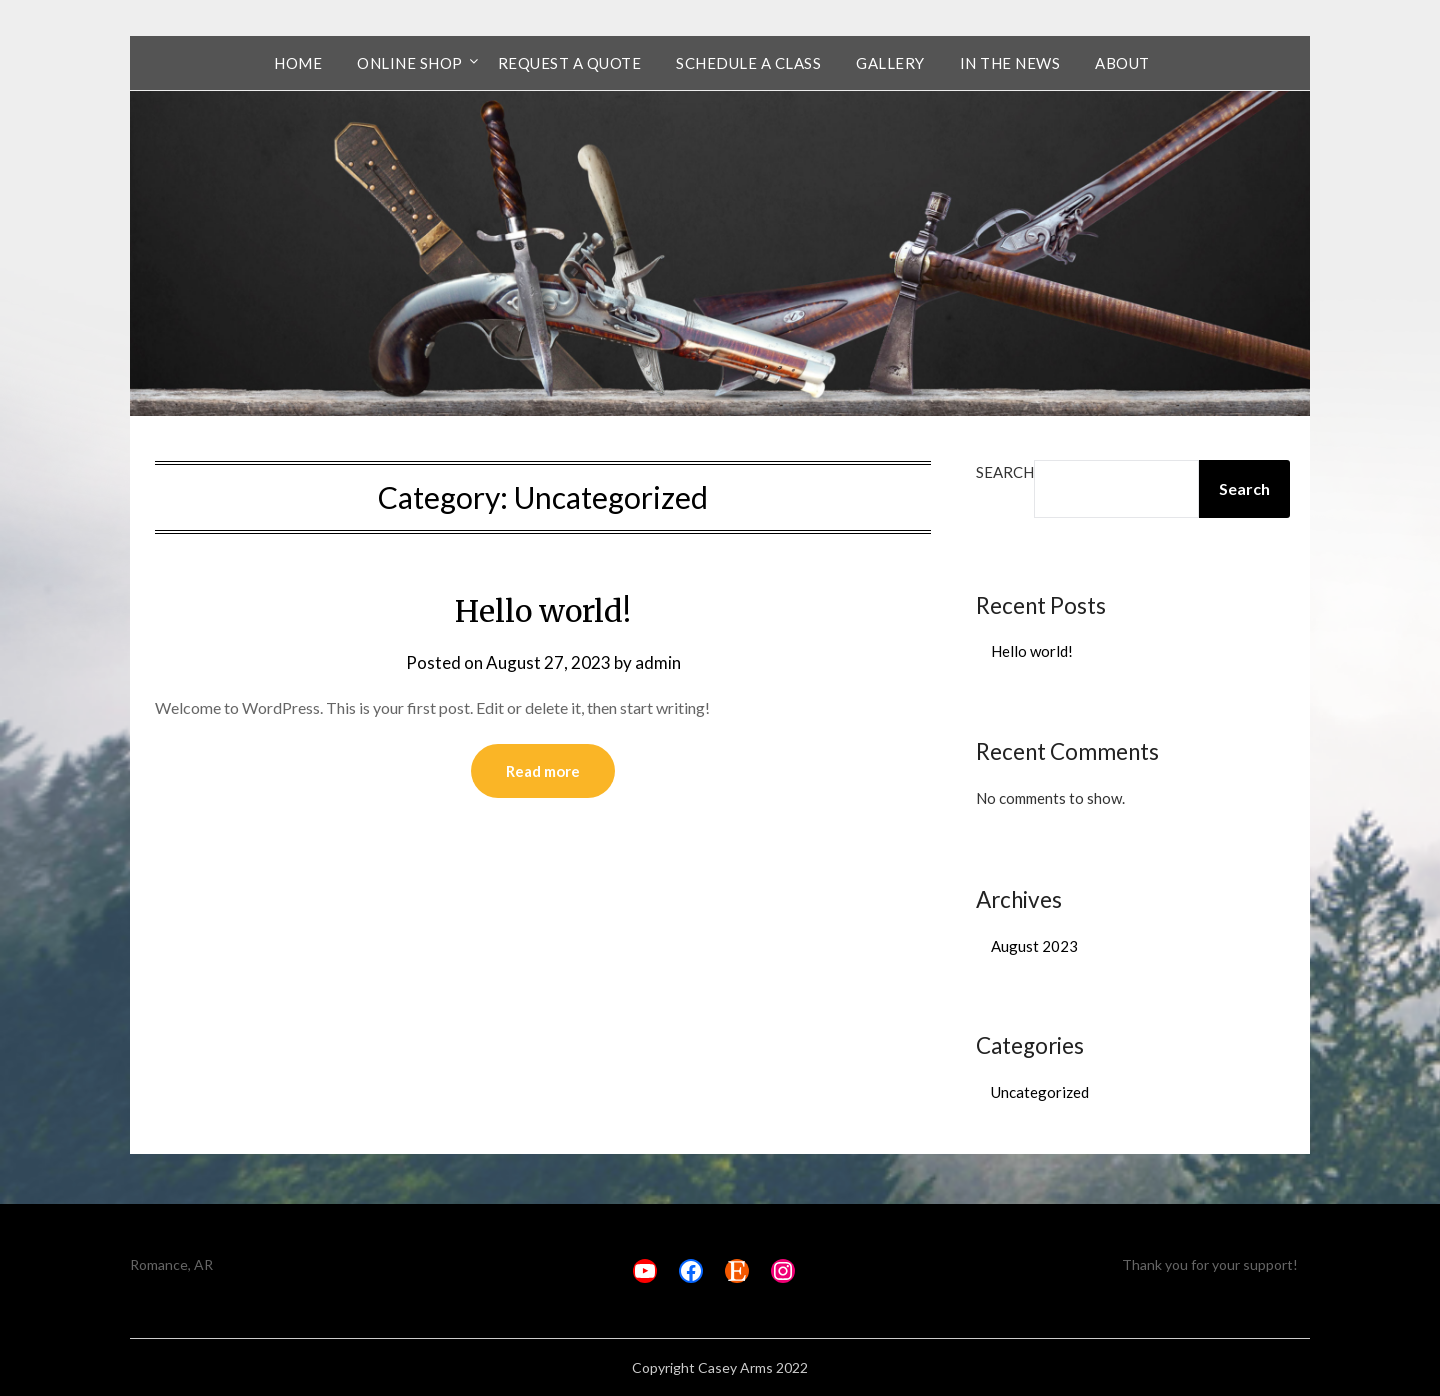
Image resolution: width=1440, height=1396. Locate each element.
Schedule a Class (748, 63)
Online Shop (410, 63)
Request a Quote (570, 63)
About (1122, 63)
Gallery (890, 63)
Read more (543, 771)
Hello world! (543, 611)
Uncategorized (1040, 1092)
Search (1005, 472)
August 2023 (1034, 946)
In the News (1010, 63)
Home (298, 63)
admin (658, 662)
